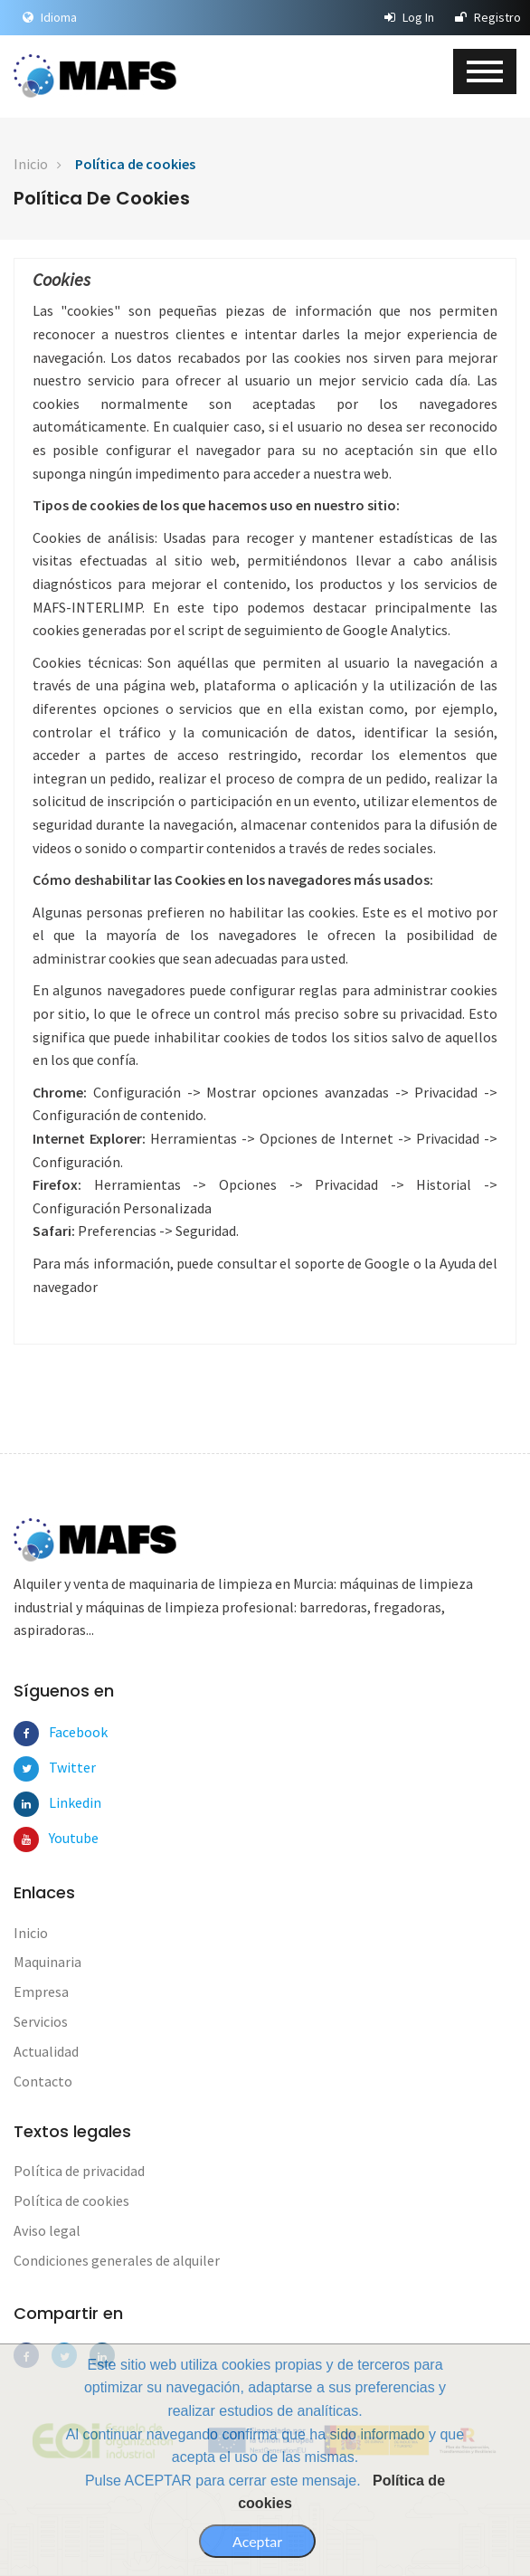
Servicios (41, 2021)
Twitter (61, 1767)
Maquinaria (47, 1962)
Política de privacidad (79, 2171)
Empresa (41, 1991)
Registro (488, 17)
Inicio (31, 164)
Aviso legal (47, 2230)
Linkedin (61, 1802)
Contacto (43, 2081)
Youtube (61, 1838)
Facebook (61, 1732)
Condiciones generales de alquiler (117, 2260)
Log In (409, 17)
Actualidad (46, 2051)
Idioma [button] (50, 17)
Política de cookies (135, 164)
